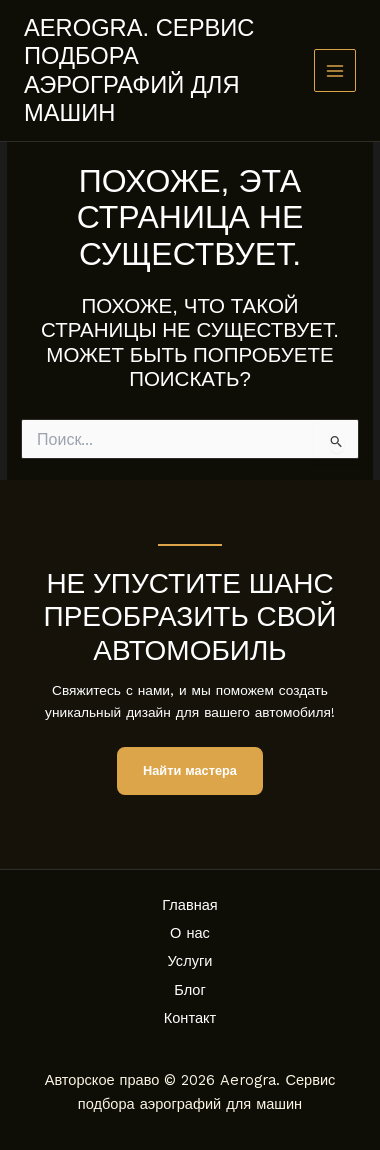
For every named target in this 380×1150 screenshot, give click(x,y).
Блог (190, 990)
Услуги (190, 961)
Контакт (190, 1018)
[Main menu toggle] (335, 70)
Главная (190, 905)
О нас (190, 933)
